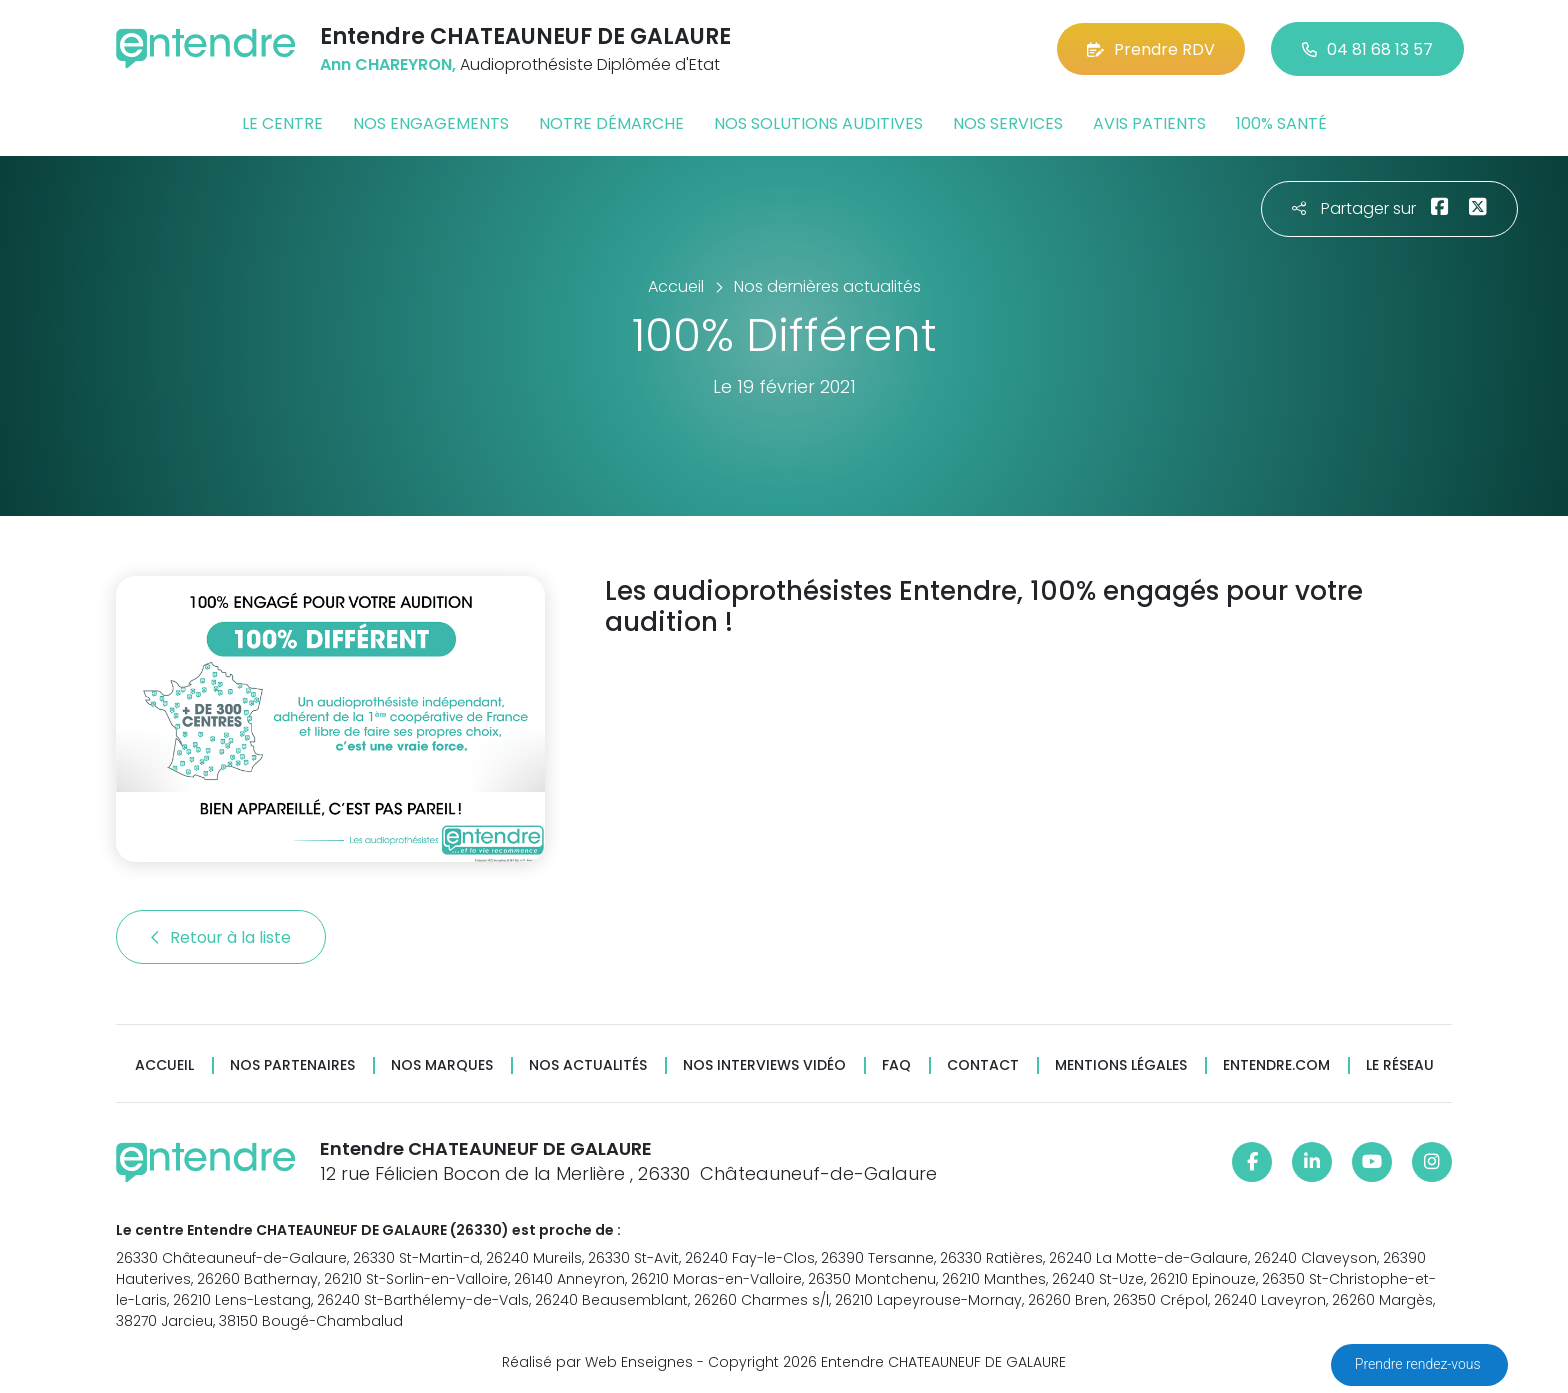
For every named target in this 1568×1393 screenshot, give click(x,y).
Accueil (164, 1065)
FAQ (896, 1065)
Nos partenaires (292, 1065)
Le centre (282, 123)
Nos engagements (431, 123)
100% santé (1281, 123)
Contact (983, 1065)
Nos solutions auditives (818, 123)
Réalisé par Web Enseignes (597, 1362)
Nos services (1008, 123)
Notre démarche (611, 123)
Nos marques (442, 1065)
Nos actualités (588, 1065)
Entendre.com (1276, 1065)
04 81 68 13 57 (1367, 49)
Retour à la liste (221, 937)
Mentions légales (1121, 1065)
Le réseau (1400, 1065)
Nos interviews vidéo (764, 1065)
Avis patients (1149, 123)
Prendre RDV (1151, 49)
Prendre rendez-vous (1419, 1364)
